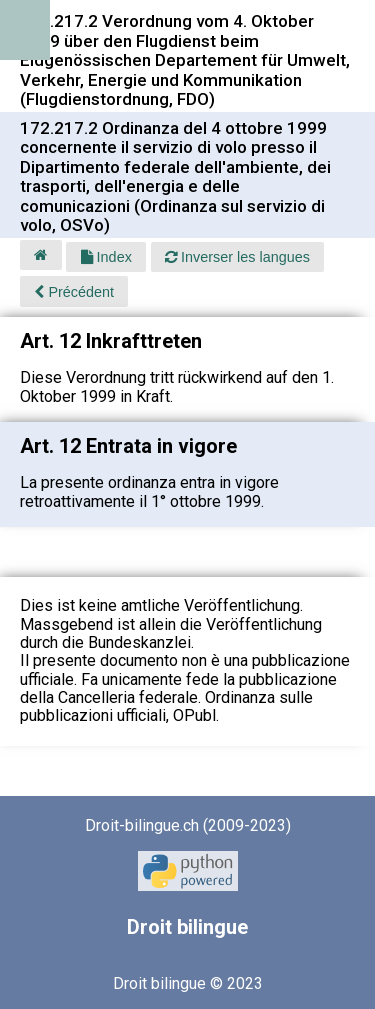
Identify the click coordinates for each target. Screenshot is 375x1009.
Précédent (74, 292)
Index (106, 257)
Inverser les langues (237, 257)
